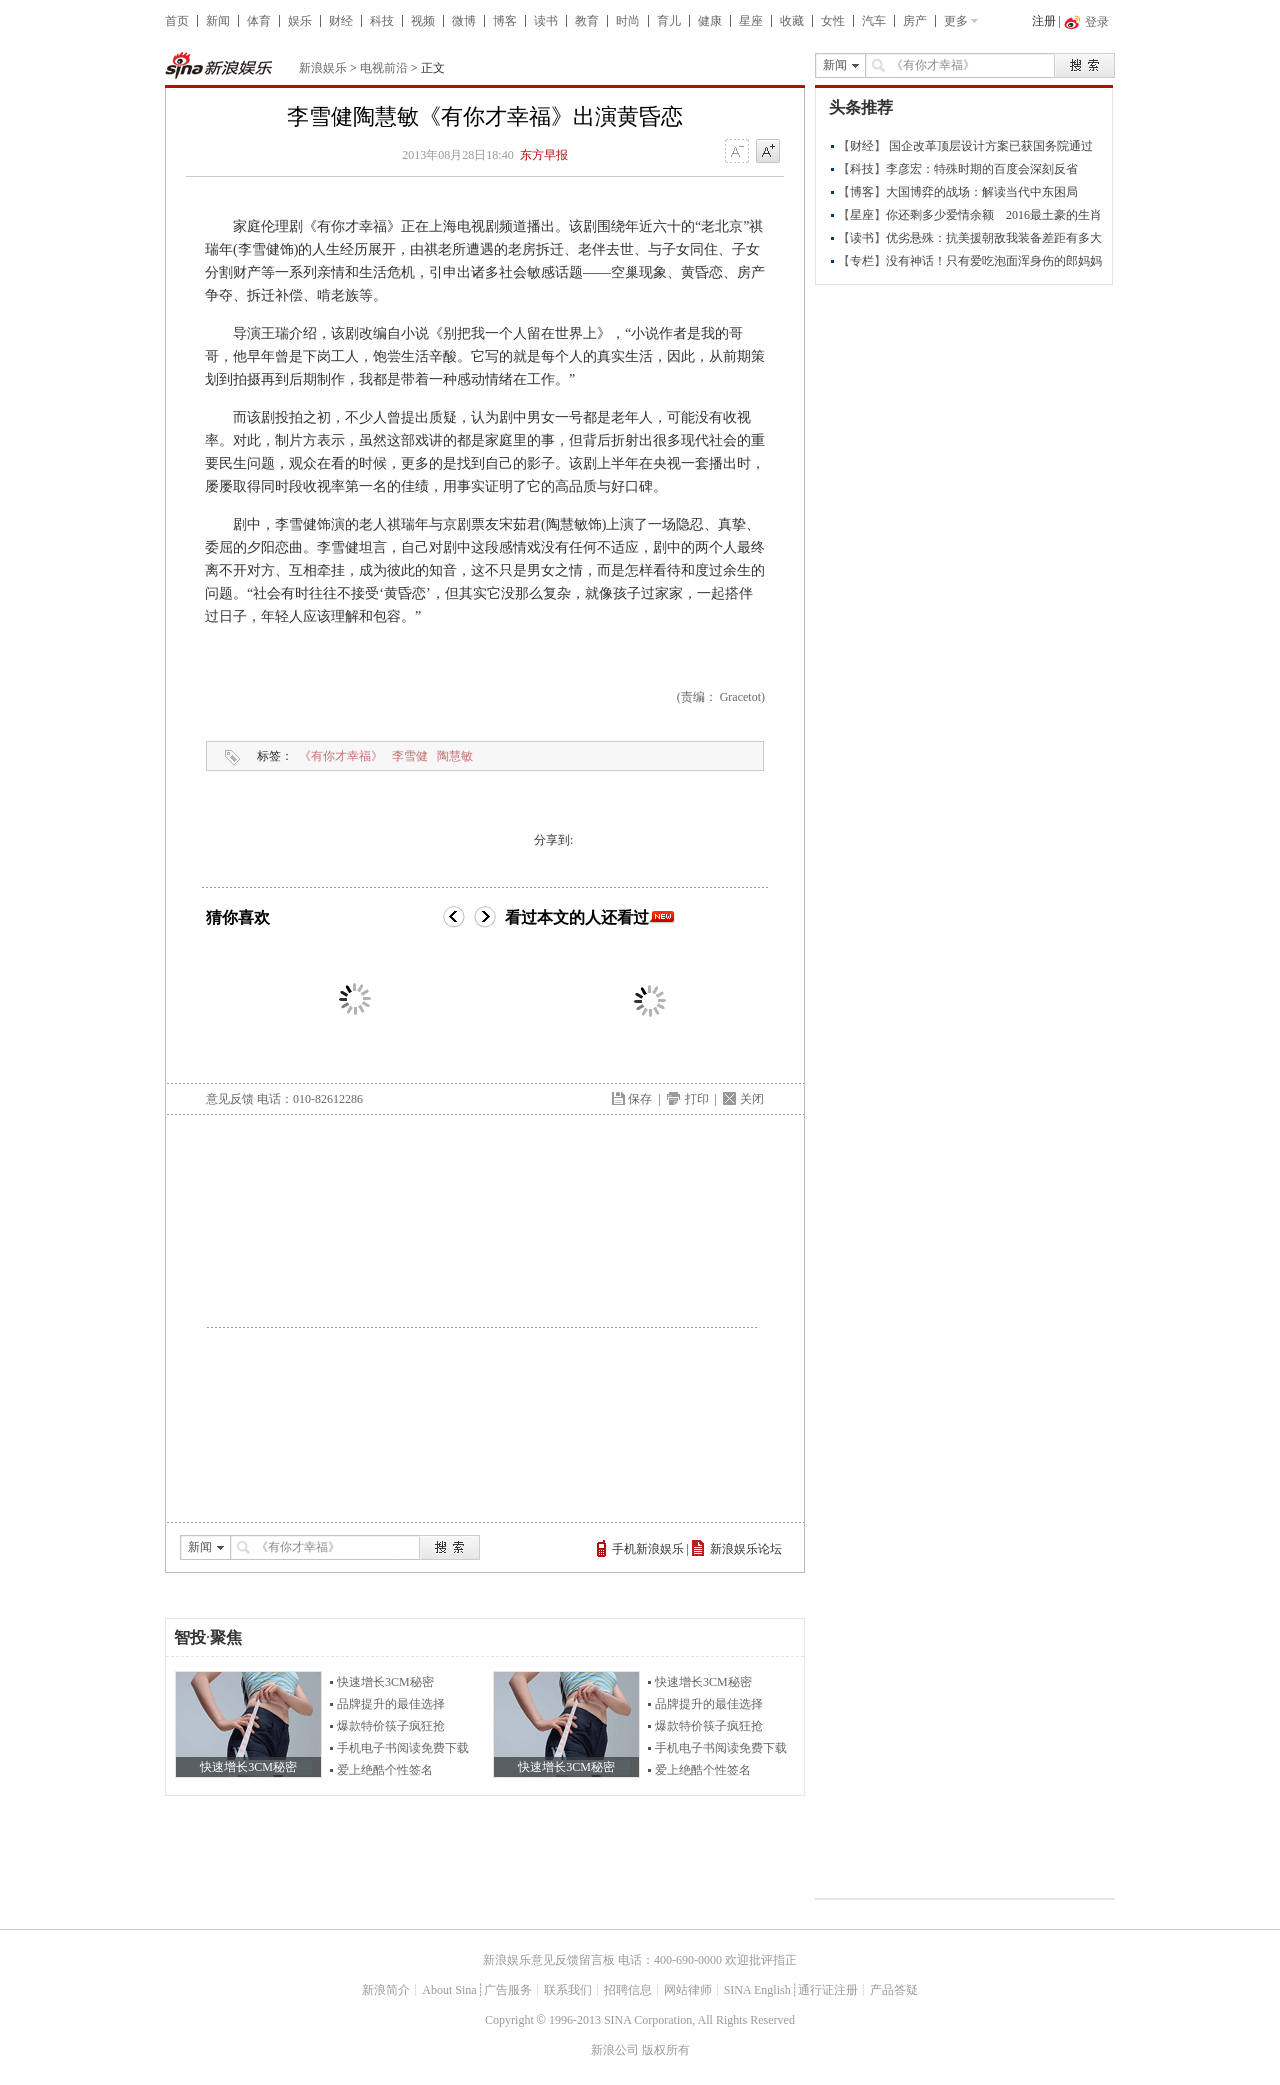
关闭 (752, 1099)
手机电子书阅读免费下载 (403, 1748)
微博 (464, 21)
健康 (710, 21)
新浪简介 (386, 1990)
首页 (177, 21)
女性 (833, 21)
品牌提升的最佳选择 (391, 1704)
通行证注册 (828, 1990)
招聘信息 (628, 1990)
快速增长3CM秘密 (385, 1682)
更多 (956, 21)
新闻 (218, 21)
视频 (423, 21)
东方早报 (544, 155)
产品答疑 (894, 1990)
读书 (546, 21)
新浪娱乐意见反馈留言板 (549, 1960)
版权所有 (666, 2050)
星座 (751, 21)
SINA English (757, 1990)
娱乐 (300, 21)
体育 (259, 21)
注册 (1044, 21)
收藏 (792, 21)
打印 (697, 1099)
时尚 (628, 21)
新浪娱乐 (323, 68)
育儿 (669, 21)
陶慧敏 (455, 756)
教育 (587, 21)
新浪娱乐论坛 (746, 1549)
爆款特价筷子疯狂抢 (391, 1726)
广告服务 (508, 1990)
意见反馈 (230, 1099)
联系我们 (568, 1990)
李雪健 (410, 756)
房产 (915, 21)
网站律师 (688, 1990)
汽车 (874, 21)
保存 (640, 1099)
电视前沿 (384, 68)
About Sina (449, 1990)
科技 (382, 21)
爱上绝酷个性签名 (385, 1770)
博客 (505, 21)
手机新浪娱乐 (648, 1549)
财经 (341, 21)
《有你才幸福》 (341, 756)
